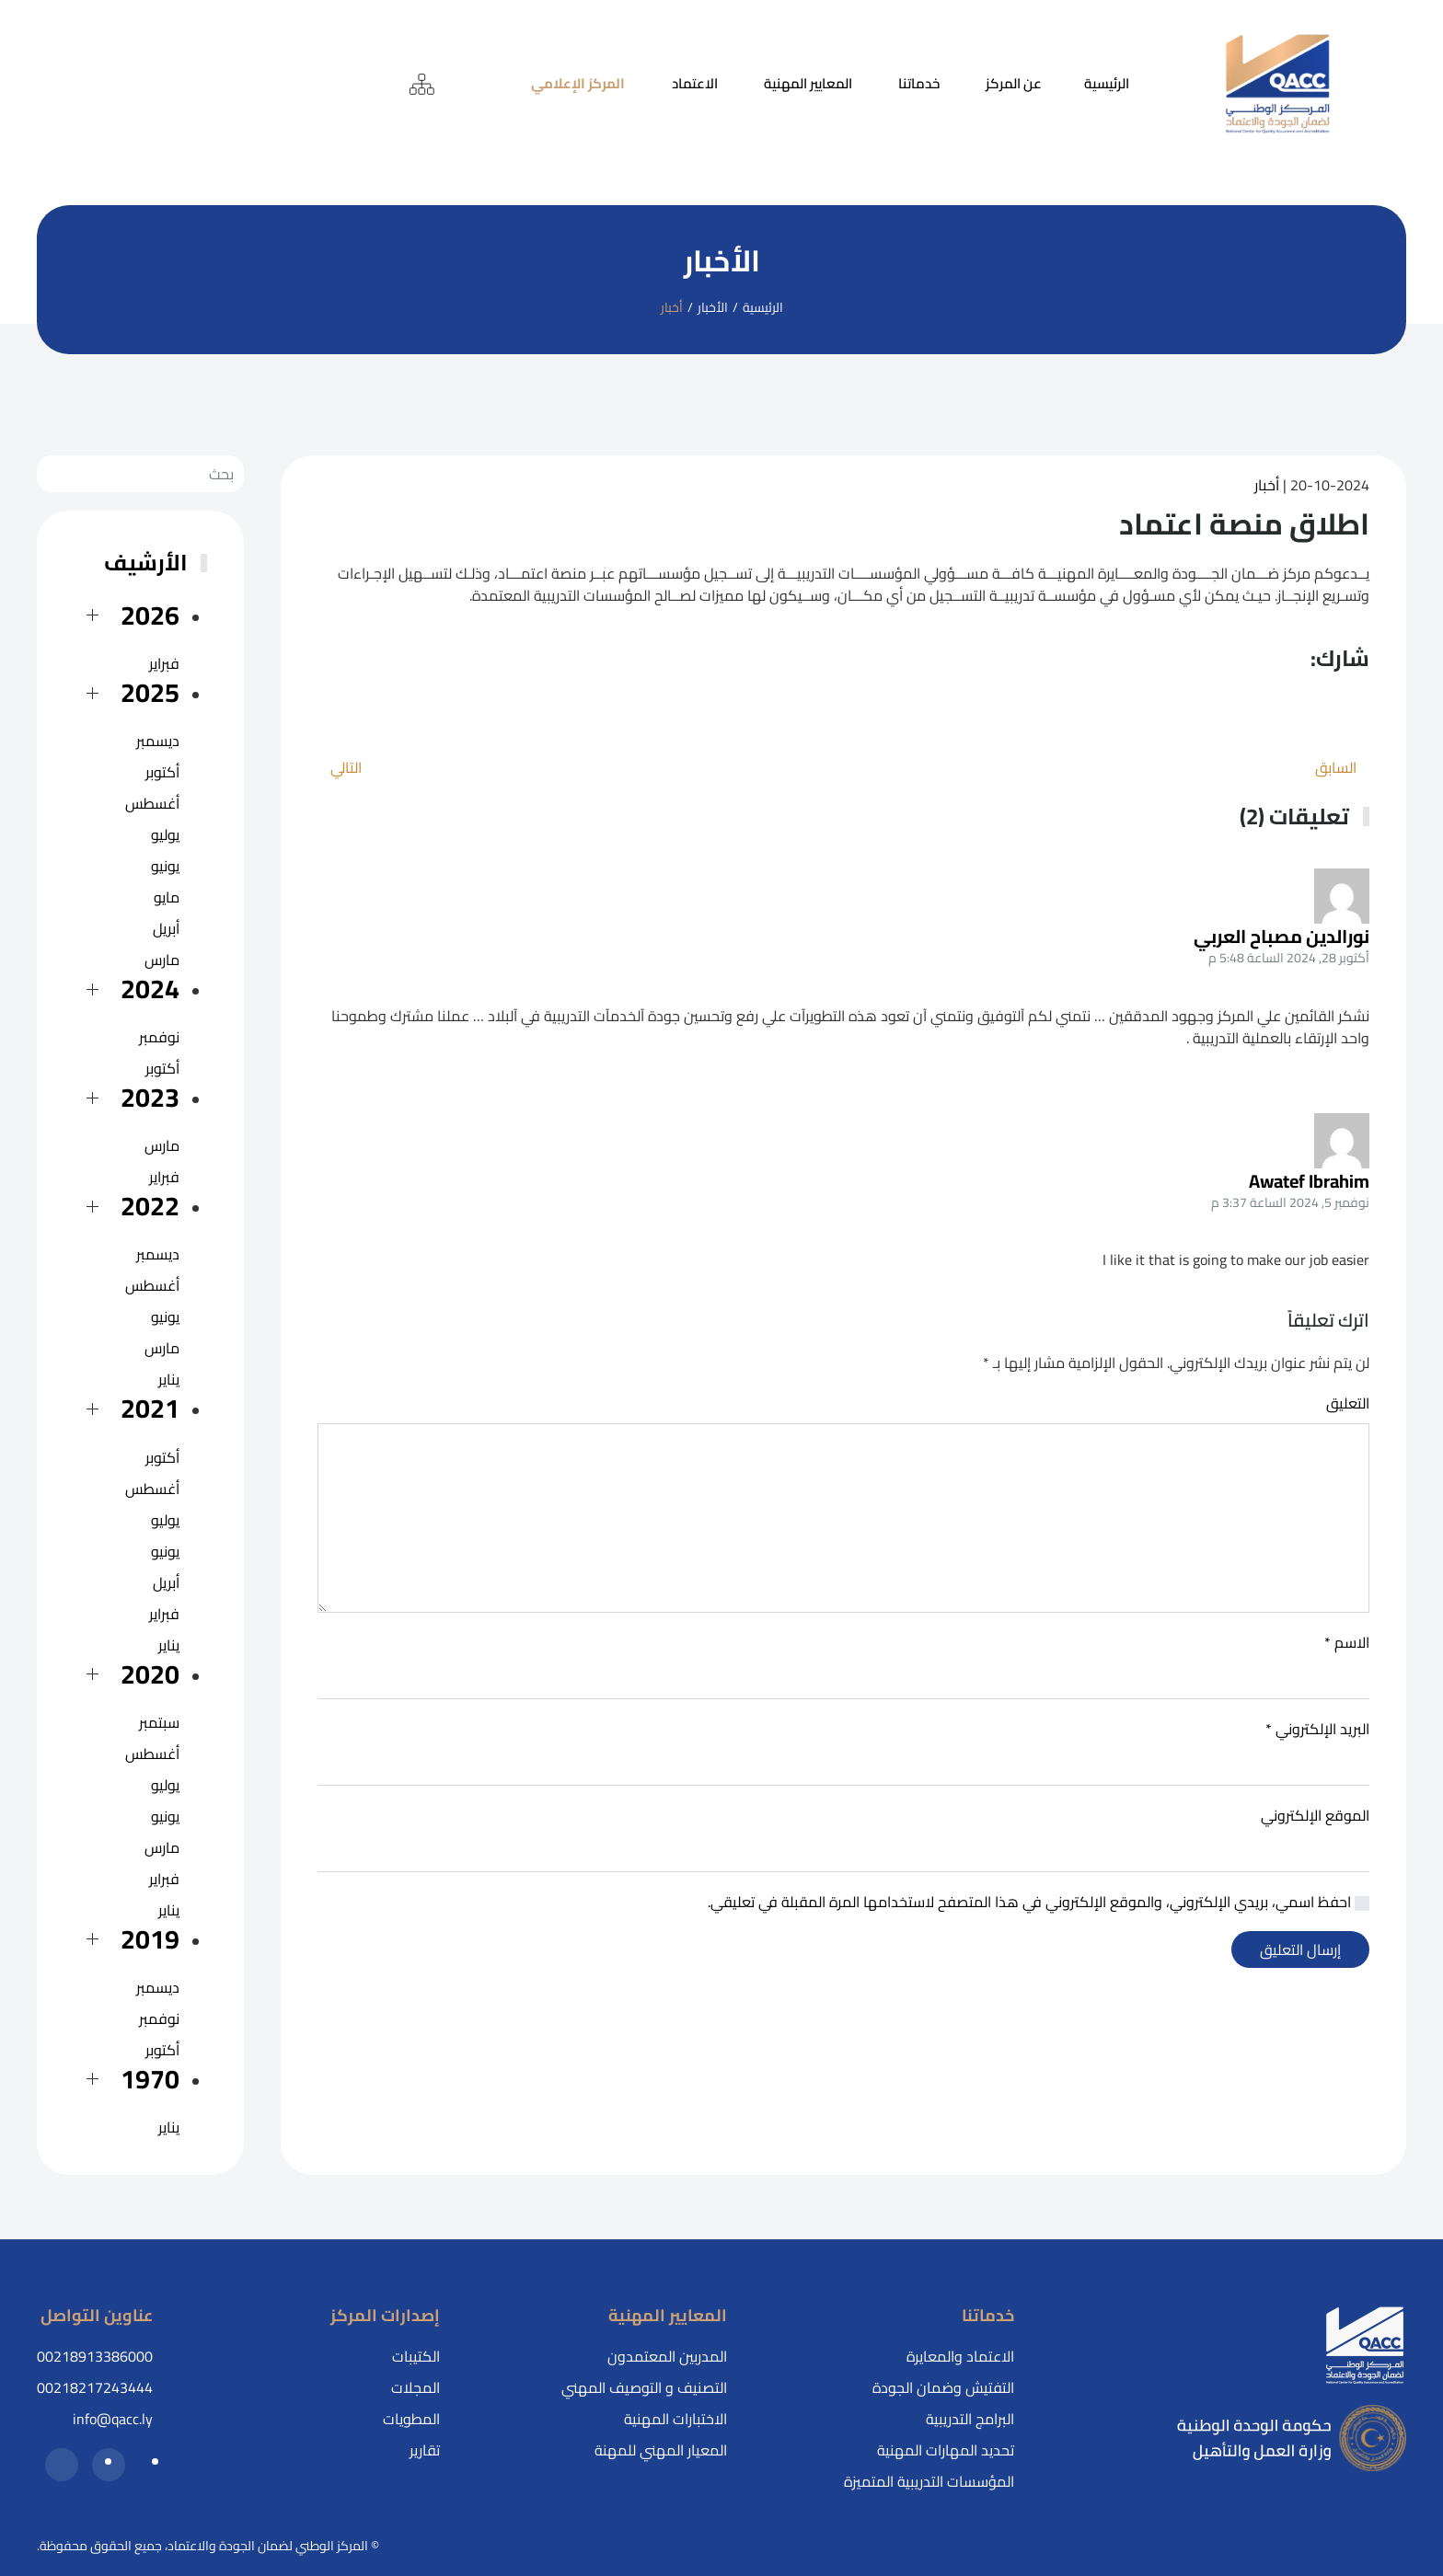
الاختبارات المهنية (675, 2418)
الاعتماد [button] (695, 83)
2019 (150, 1939)
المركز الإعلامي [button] (578, 83)
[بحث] (140, 473)
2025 (150, 692)
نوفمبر (159, 1037)
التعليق (1347, 1403)
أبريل (166, 928)
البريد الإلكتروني (1317, 1729)
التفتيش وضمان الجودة (943, 2387)
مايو (166, 897)
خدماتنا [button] (919, 83)
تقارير (425, 2450)
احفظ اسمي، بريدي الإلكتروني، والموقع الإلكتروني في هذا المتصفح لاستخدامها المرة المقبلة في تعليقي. (1038, 1902)
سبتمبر (159, 1722)
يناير (168, 1379)
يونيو (165, 866)
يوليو (165, 834)
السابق (1335, 767)
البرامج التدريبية (970, 2418)
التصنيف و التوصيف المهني (644, 2387)
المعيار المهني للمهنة (661, 2450)
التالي (346, 767)
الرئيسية (1106, 83)
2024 (150, 988)
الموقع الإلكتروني (1315, 1815)
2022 (150, 1205)
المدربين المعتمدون (667, 2356)
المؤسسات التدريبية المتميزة (929, 2481)
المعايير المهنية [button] (808, 83)
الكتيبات (416, 2356)
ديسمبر (157, 740)
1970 (150, 2078)
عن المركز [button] (1014, 83)
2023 (150, 1097)
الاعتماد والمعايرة (960, 2356)
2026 (150, 615)
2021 (150, 1408)
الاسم (1346, 1642)
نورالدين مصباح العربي (1281, 936)
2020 (150, 1674)
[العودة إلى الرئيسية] (1278, 84)
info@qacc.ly (113, 2418)
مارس (161, 959)
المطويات (411, 2418)
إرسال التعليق (1300, 1949)
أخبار (1266, 485)
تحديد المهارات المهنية (945, 2450)
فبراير (164, 663)
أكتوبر (162, 772)
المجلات (415, 2387)
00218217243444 (95, 2387)
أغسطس (152, 803)
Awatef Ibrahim (1309, 1181)
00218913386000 (95, 2356)
